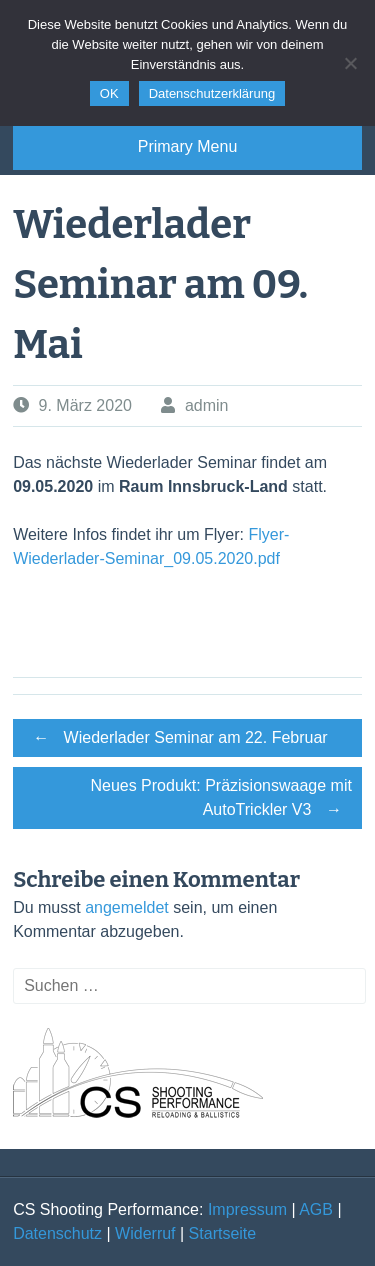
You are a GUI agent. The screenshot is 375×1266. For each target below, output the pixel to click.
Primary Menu (188, 146)
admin (207, 405)
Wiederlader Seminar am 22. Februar (175, 737)
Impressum (247, 1209)
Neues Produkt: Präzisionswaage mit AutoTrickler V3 (220, 800)
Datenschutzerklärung (212, 93)
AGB (316, 1209)
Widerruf (145, 1233)
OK (109, 93)
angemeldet (127, 907)
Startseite (223, 1233)
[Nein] (350, 63)
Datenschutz (57, 1233)
